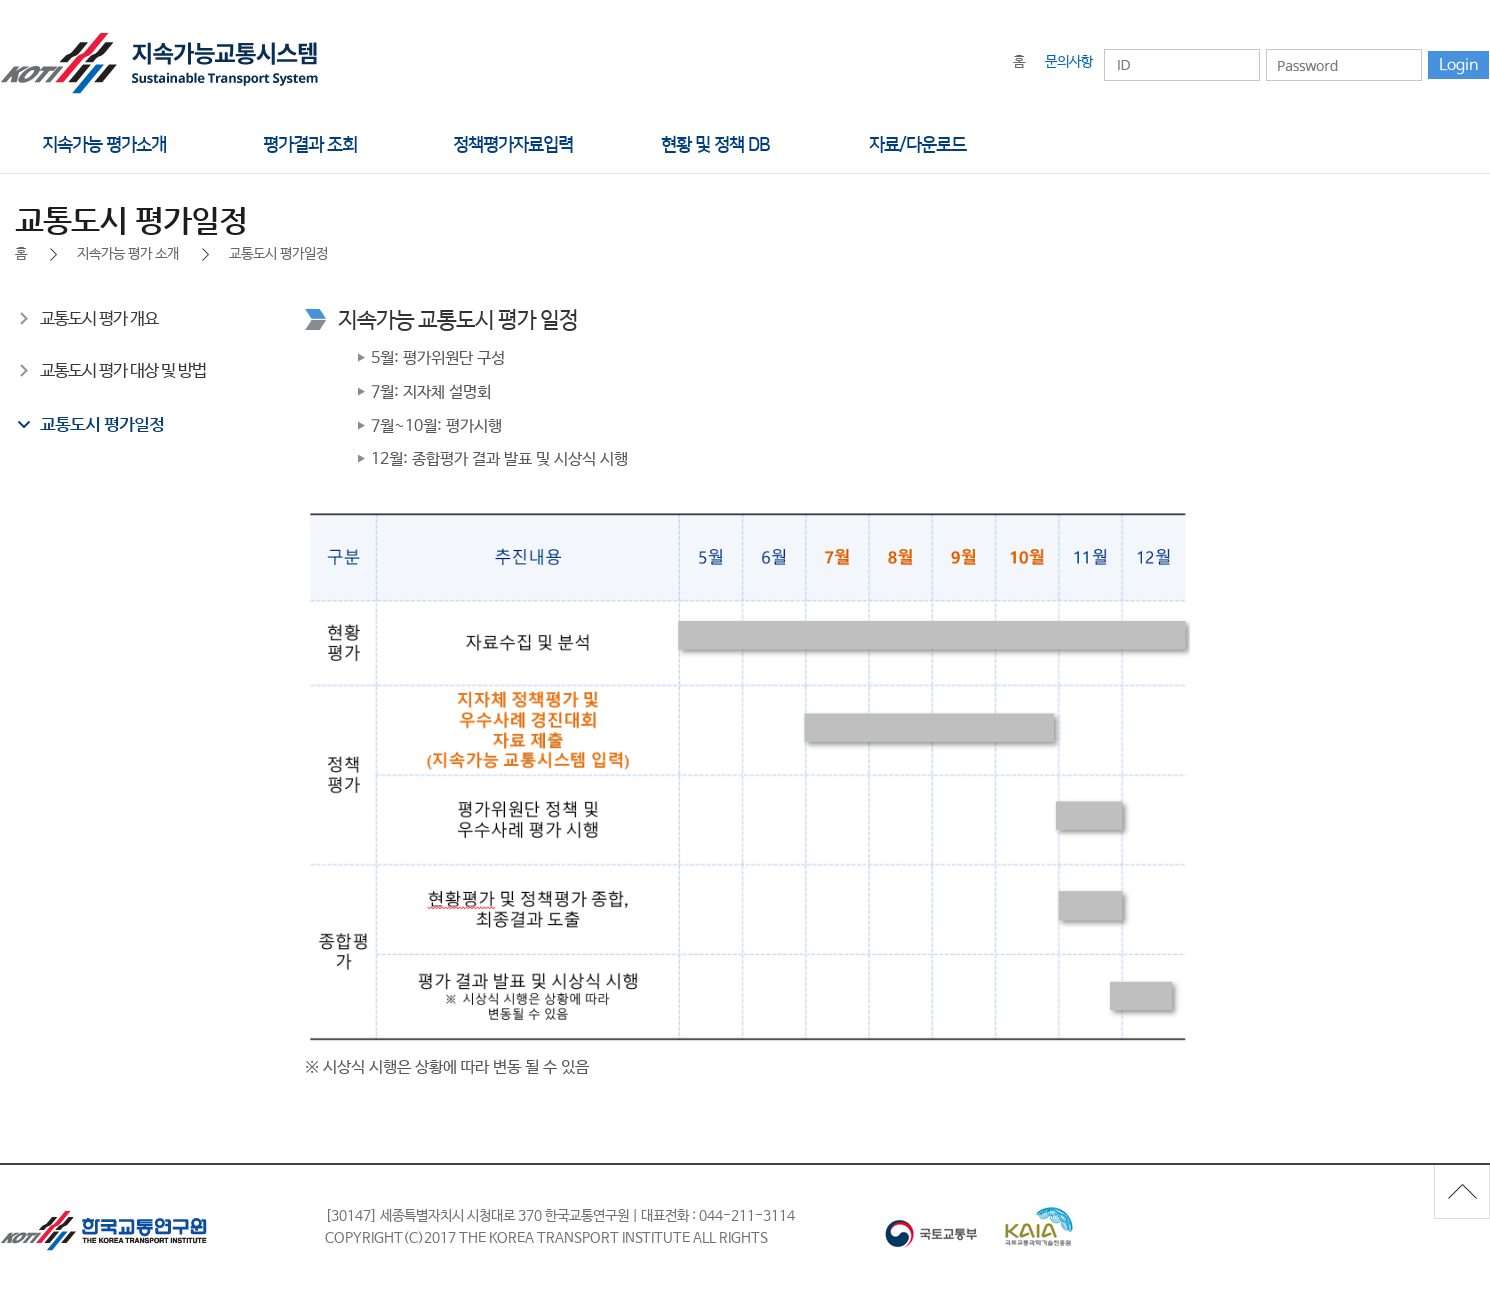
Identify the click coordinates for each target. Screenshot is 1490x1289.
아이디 (1103, 48)
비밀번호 (1265, 48)
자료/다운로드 (917, 145)
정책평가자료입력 (513, 145)
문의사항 (1069, 62)
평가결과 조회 (310, 145)
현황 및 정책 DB (715, 145)
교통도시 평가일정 (102, 424)
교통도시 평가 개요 (99, 319)
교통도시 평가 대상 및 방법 (123, 371)
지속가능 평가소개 (104, 145)
